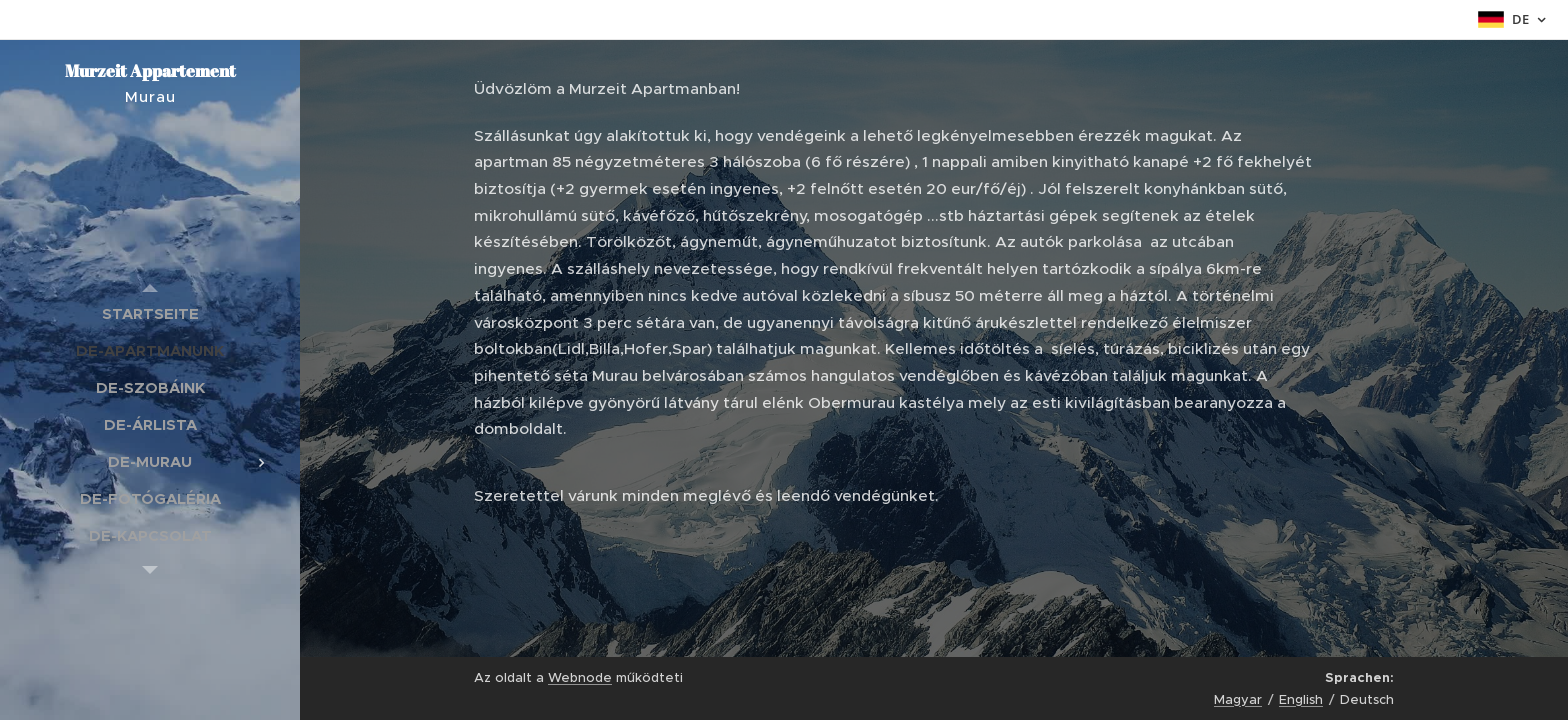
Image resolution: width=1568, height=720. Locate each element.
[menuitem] (150, 313)
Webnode (580, 677)
